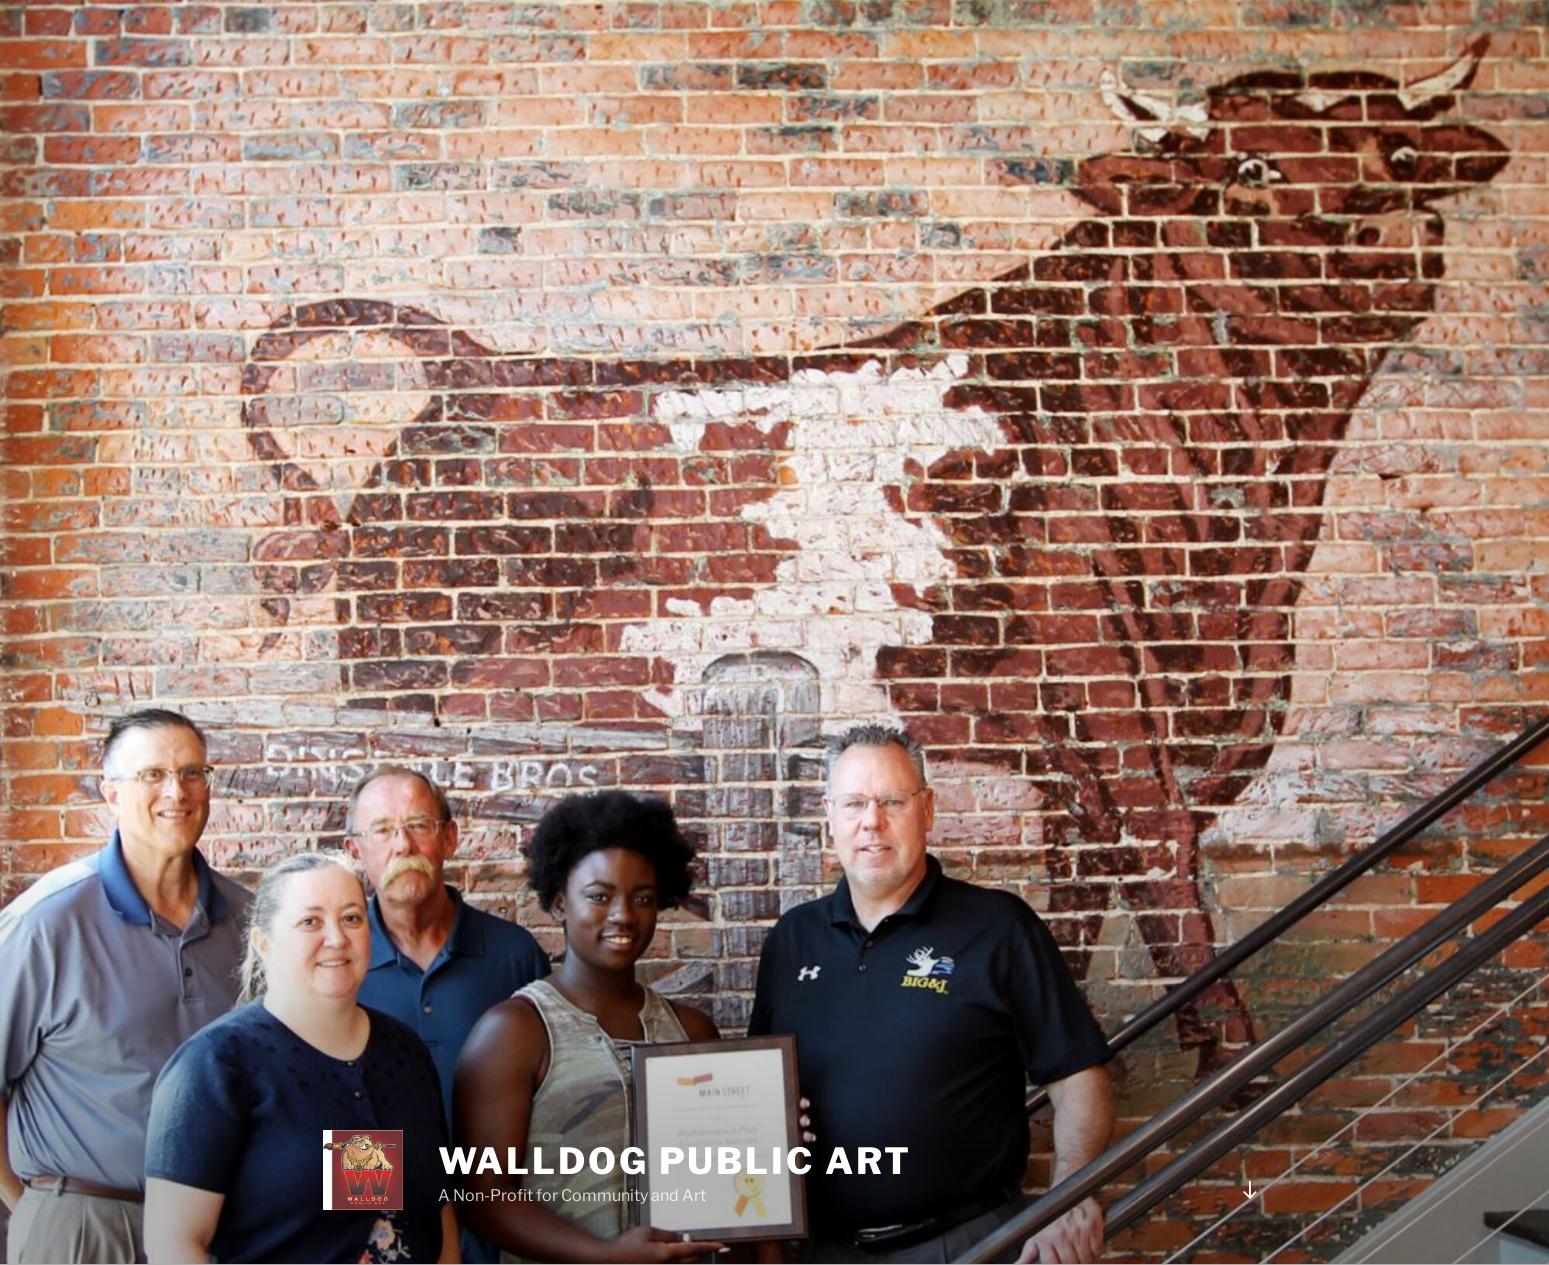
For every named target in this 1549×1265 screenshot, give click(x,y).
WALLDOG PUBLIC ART (675, 1161)
